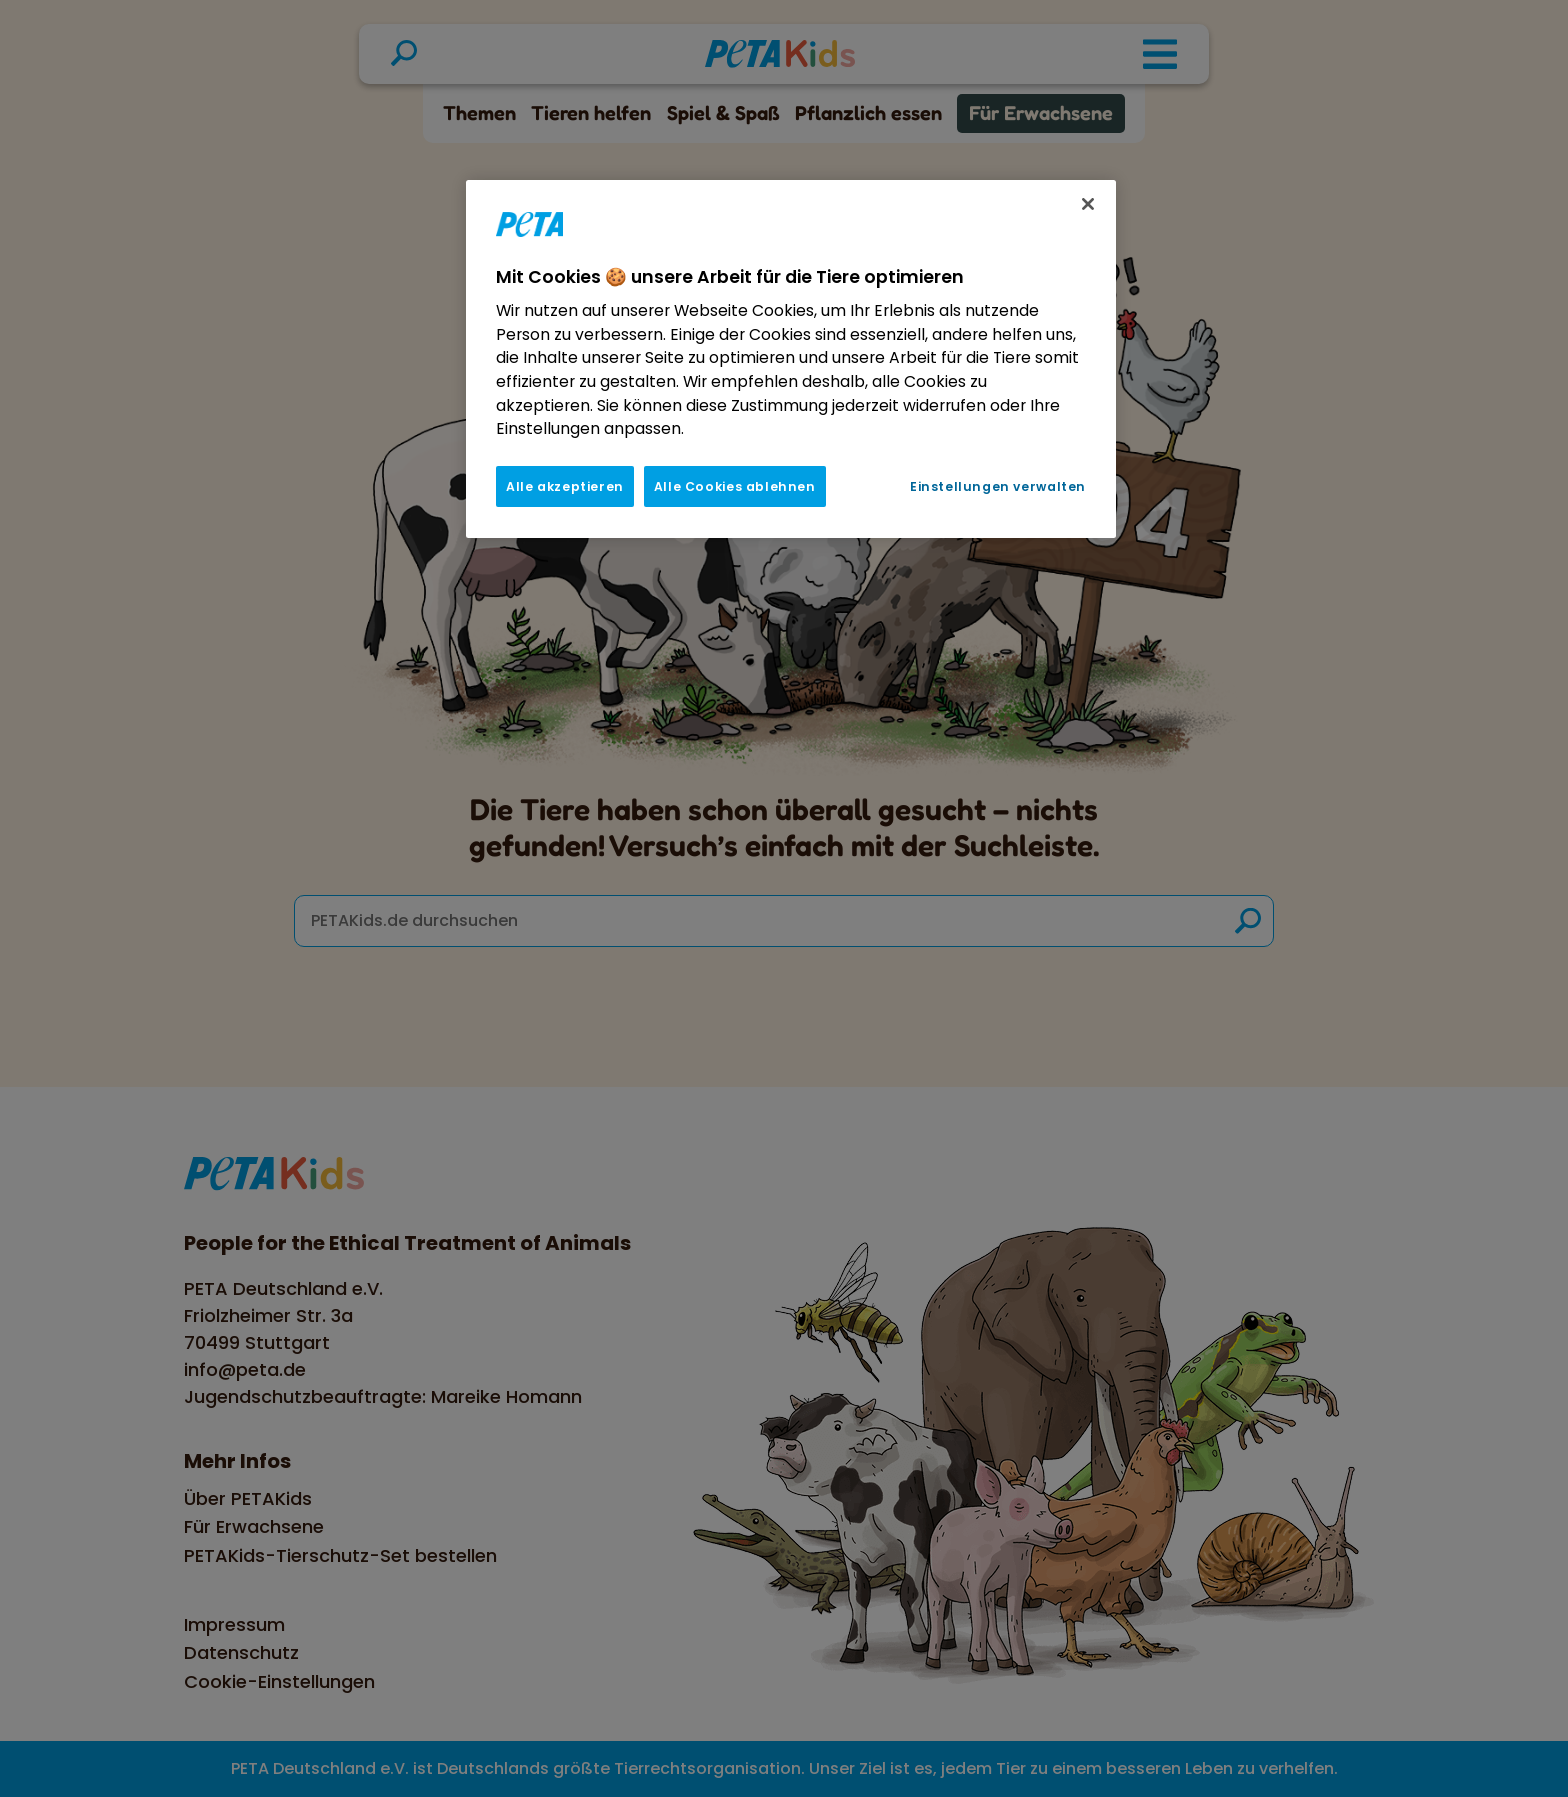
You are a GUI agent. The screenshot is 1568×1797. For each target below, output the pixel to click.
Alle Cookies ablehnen (735, 486)
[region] (791, 359)
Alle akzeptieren (565, 486)
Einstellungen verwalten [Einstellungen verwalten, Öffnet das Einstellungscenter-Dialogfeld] (998, 486)
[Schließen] (1088, 204)
